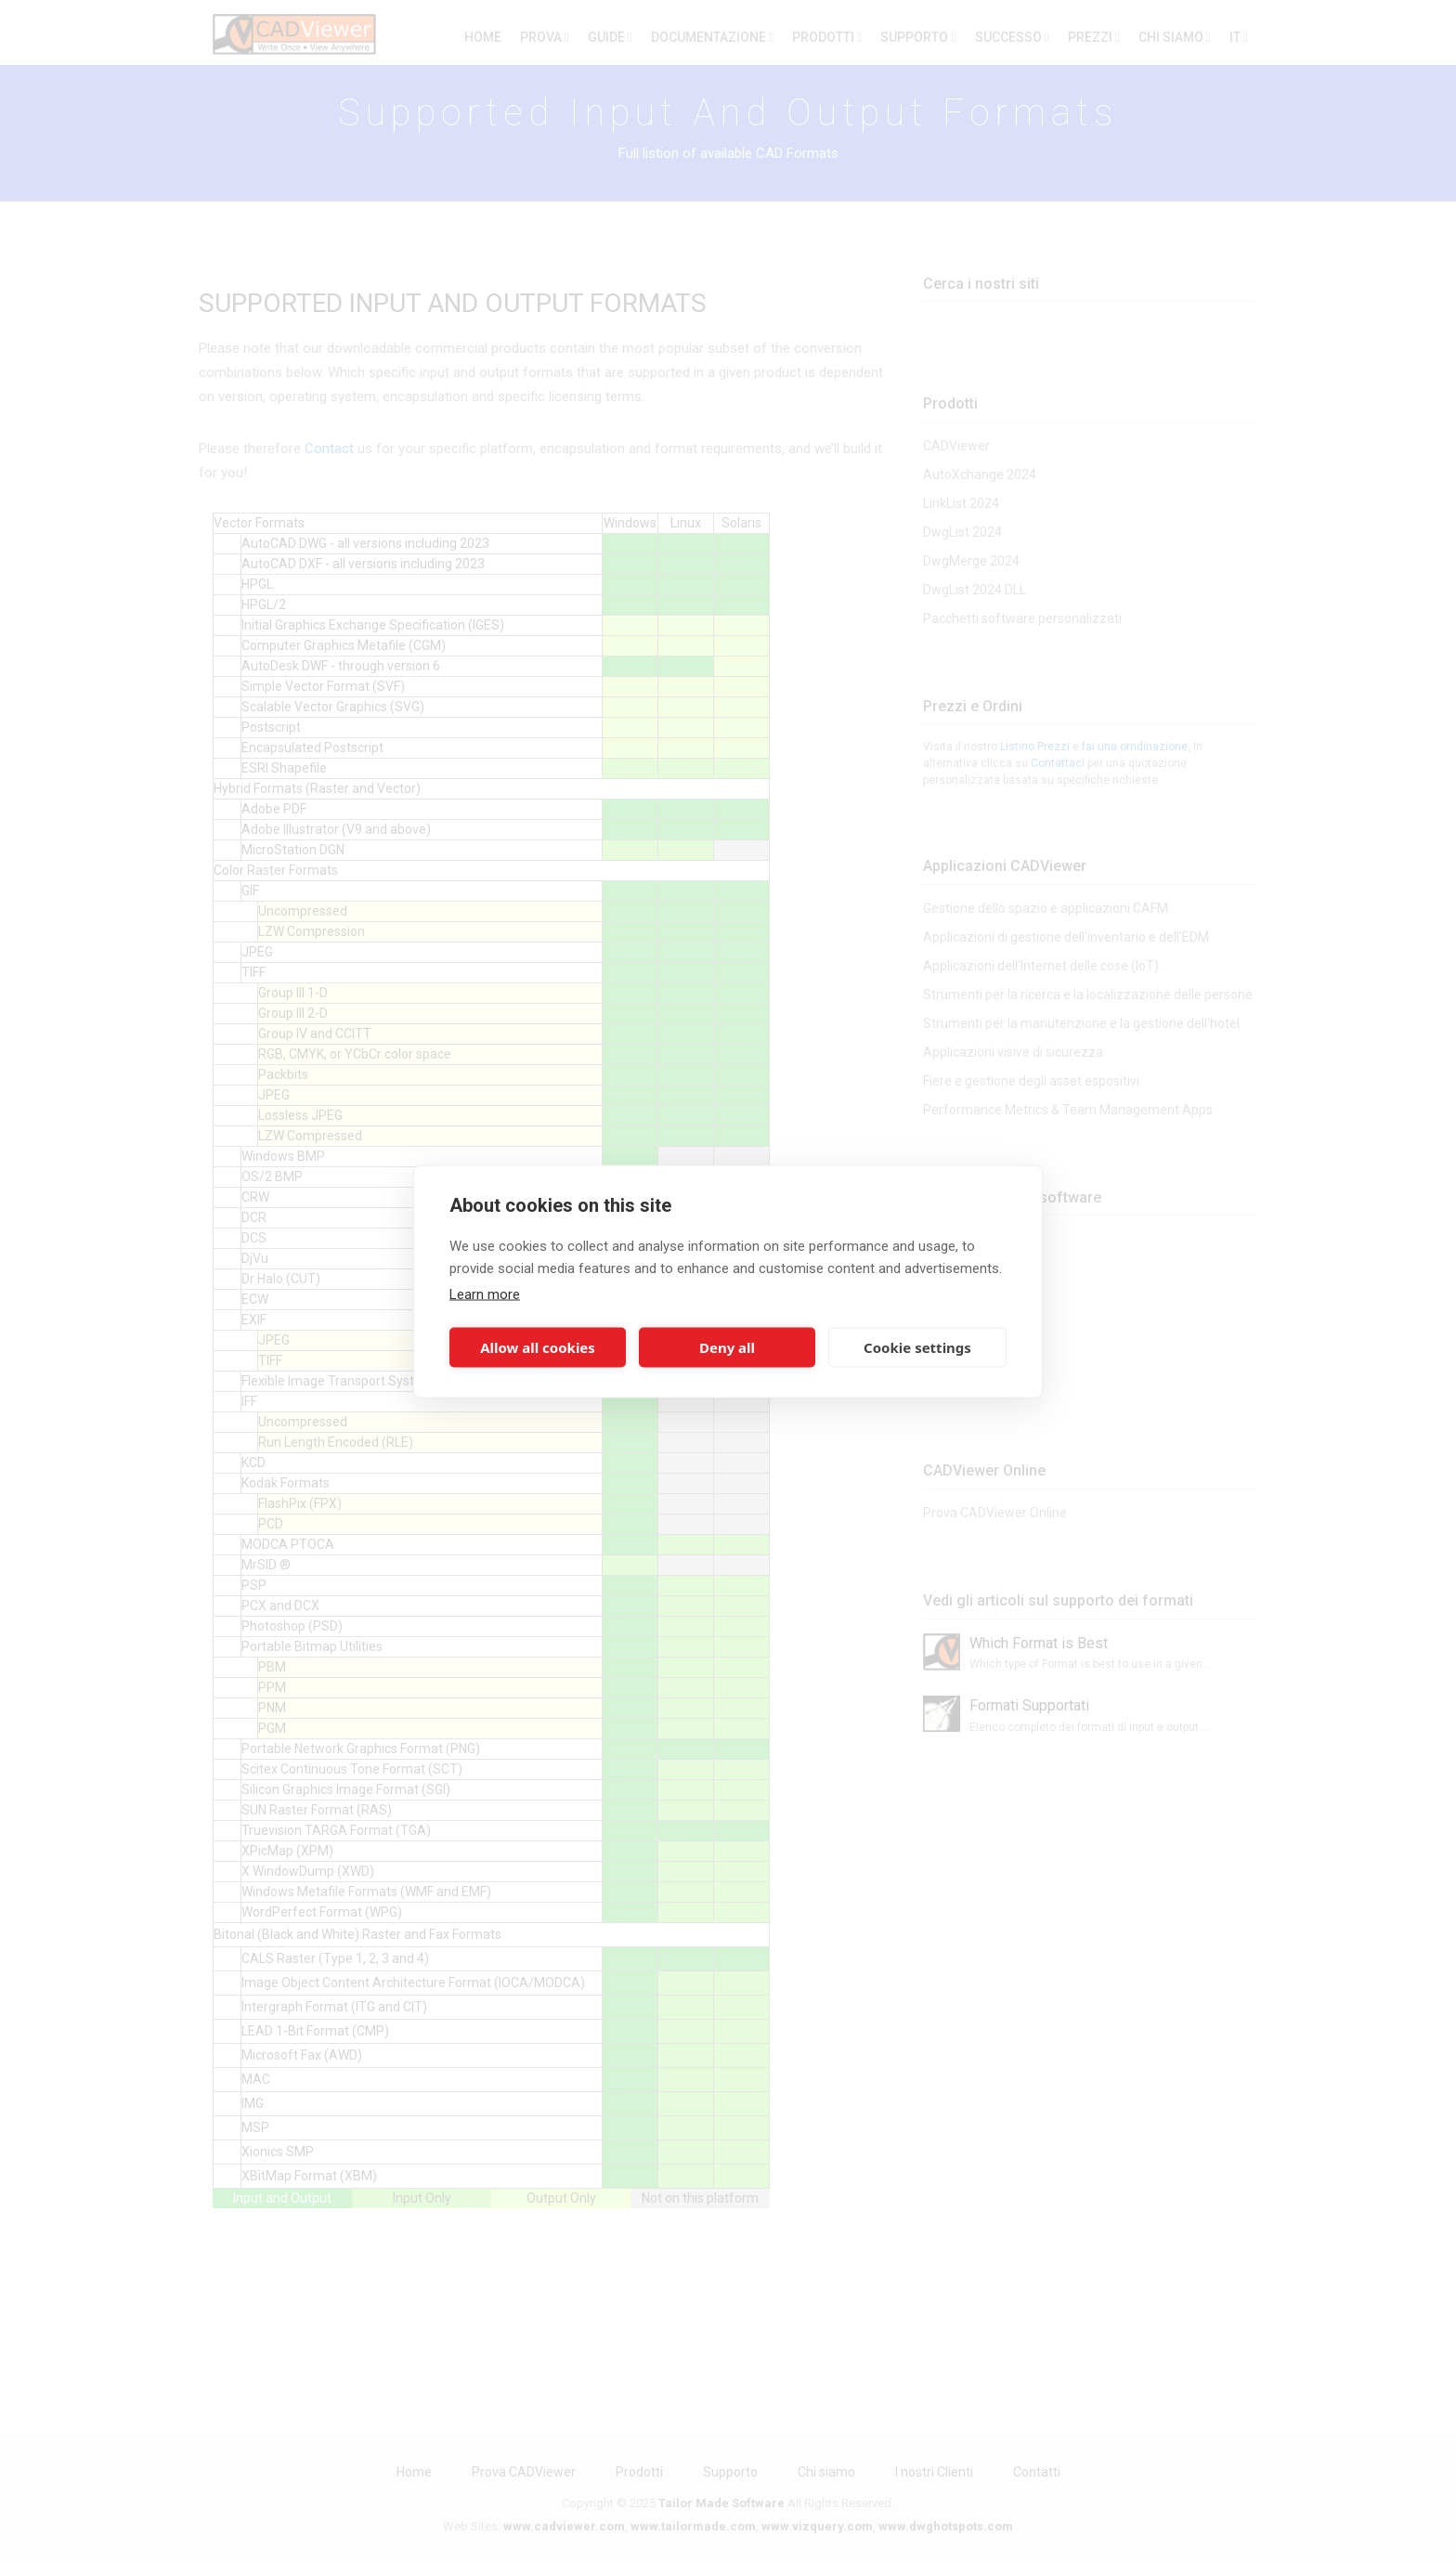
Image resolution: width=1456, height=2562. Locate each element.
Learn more (484, 1293)
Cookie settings (917, 1347)
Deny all (727, 1347)
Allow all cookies (537, 1347)
